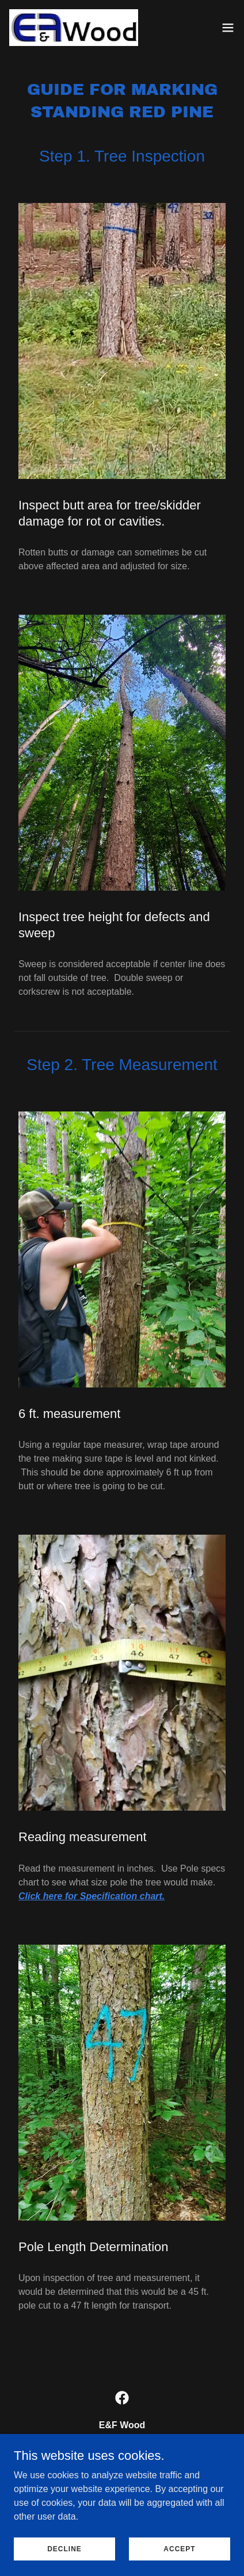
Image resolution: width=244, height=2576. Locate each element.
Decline (64, 2556)
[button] (227, 27)
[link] (73, 28)
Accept (179, 2556)
